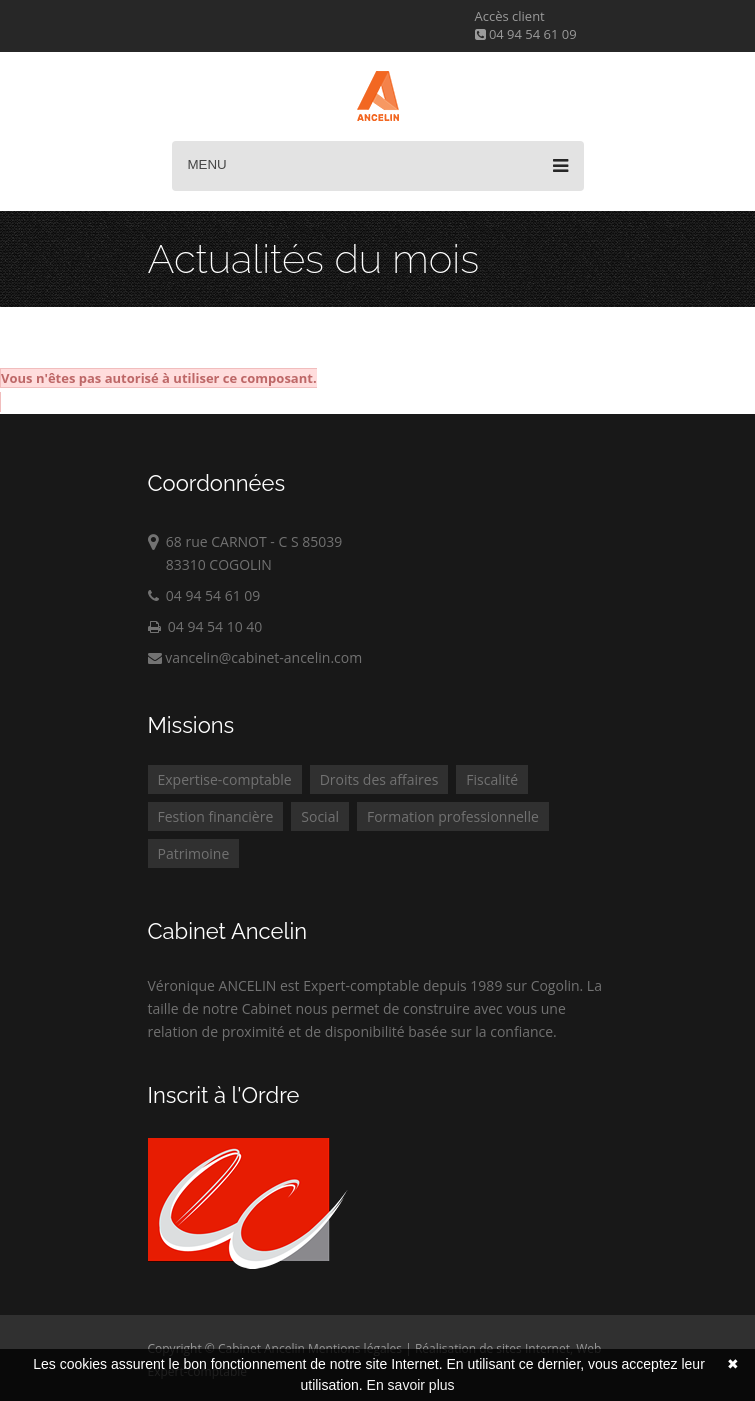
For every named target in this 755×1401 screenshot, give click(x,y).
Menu (378, 166)
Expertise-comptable (225, 779)
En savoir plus (411, 1385)
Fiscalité (492, 779)
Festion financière (216, 816)
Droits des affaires (379, 779)
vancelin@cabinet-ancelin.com (255, 657)
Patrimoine (194, 853)
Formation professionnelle (453, 816)
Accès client (510, 16)
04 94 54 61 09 (526, 34)
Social (320, 816)
